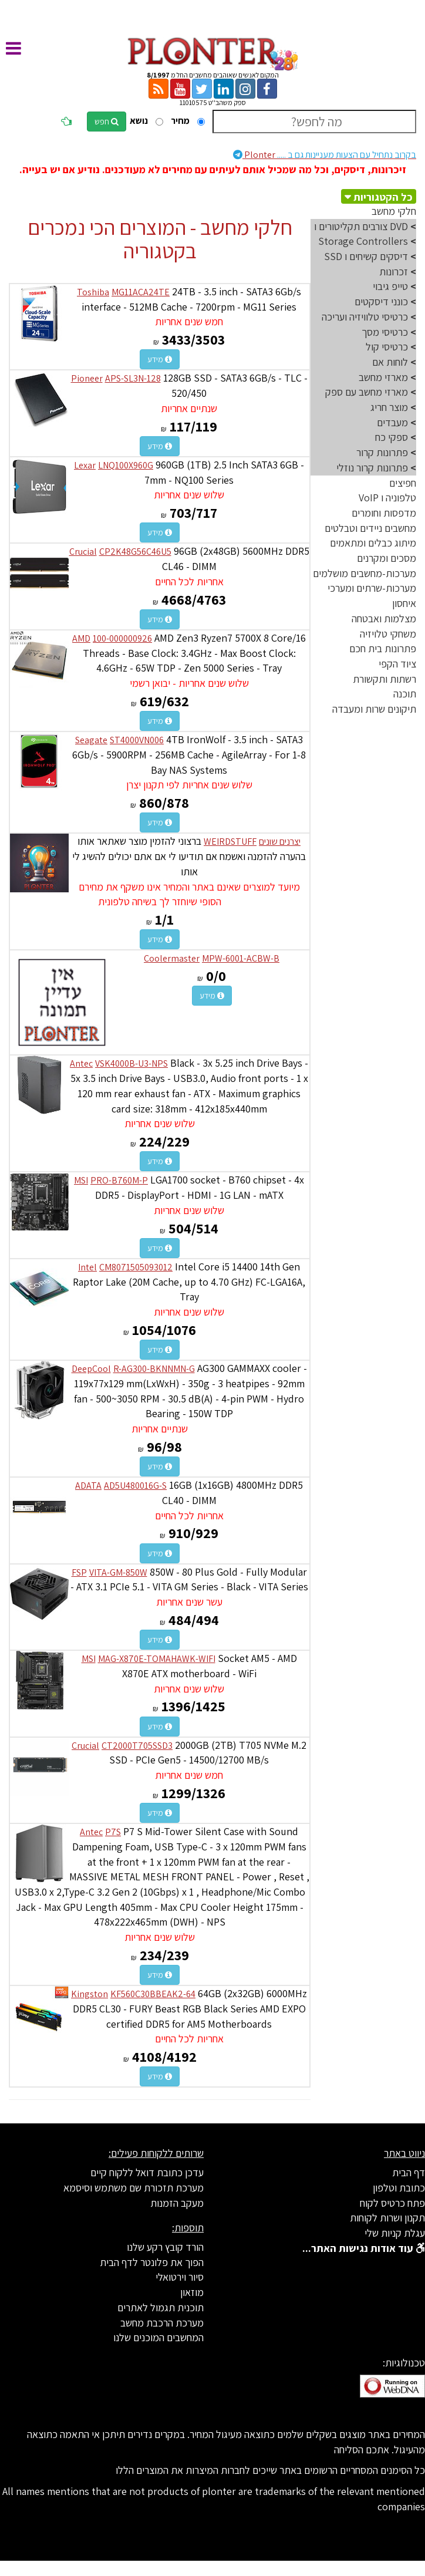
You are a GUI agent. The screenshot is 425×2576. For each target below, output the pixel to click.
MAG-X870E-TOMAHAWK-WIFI (156, 1659)
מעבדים (392, 422)
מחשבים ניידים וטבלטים (370, 528)
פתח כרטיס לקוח (392, 2203)
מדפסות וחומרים (384, 513)
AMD (81, 638)
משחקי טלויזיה (388, 633)
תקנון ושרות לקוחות (387, 2217)
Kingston (89, 1994)
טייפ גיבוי (390, 286)
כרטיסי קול (387, 346)
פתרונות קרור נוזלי (372, 467)
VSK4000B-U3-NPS (131, 1063)
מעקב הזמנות (177, 2203)
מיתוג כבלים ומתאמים (373, 542)
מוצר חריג (389, 407)
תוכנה (404, 693)
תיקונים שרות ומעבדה (374, 709)
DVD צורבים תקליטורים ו (361, 226)
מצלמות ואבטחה (384, 618)
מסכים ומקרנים (386, 558)
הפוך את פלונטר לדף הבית (152, 2262)
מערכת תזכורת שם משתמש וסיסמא (133, 2187)
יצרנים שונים (280, 841)
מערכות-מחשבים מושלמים (364, 573)
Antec (81, 1063)
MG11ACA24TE (141, 292)
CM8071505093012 (136, 1267)
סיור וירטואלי (180, 2277)
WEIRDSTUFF (230, 841)
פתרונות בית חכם (382, 648)
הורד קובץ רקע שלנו (165, 2247)
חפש (107, 121)
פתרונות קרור (382, 452)
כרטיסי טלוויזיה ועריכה (365, 316)
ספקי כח (391, 437)
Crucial (83, 551)
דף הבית (408, 2172)
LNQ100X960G (125, 465)
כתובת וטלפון (399, 2187)
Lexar (85, 465)
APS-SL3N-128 (133, 378)
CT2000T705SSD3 (137, 1745)
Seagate (91, 740)
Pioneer (87, 378)
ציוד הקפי (397, 663)
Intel (87, 1267)
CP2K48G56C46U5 (135, 551)
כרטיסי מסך (385, 332)
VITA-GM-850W (118, 1572)
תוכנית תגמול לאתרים (160, 2307)
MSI (81, 1180)
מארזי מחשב (383, 377)
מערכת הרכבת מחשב (162, 2322)
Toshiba (93, 292)
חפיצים (402, 483)
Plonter (324, 155)
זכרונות (393, 271)
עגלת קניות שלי (395, 2233)
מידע (159, 359)
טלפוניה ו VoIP (387, 497)
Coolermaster (172, 958)
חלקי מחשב (394, 211)
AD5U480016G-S (135, 1485)
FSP (79, 1572)
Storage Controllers (363, 241)
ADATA (88, 1485)
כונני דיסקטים (381, 301)
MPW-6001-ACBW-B (240, 958)
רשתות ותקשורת (384, 679)
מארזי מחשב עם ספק (366, 392)
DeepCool (91, 1369)
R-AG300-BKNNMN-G (154, 1369)
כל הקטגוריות (383, 197)
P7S (113, 1832)
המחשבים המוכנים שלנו (158, 2337)
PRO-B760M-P (119, 1180)
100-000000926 (122, 638)
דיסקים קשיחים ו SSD (366, 256)
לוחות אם (390, 362)
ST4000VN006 (137, 740)
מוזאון (192, 2292)
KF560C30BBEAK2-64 (152, 1994)
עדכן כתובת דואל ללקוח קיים (147, 2172)
